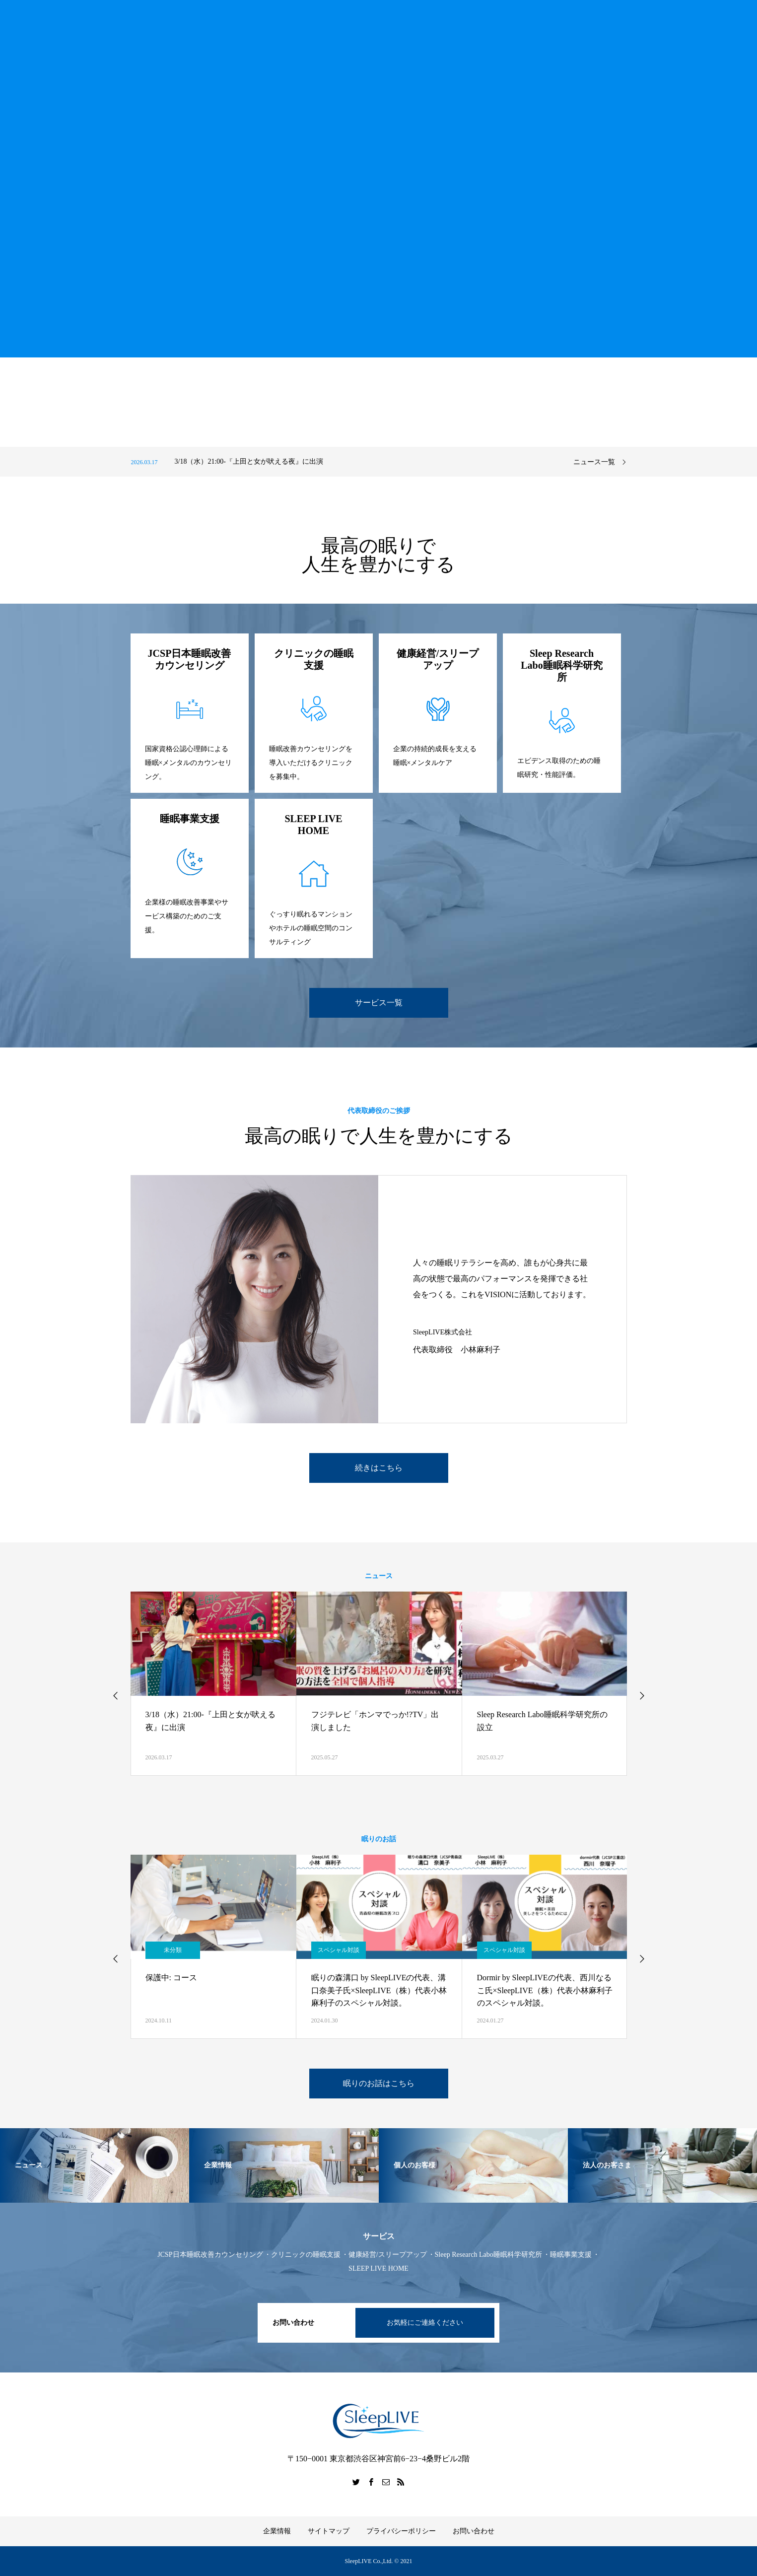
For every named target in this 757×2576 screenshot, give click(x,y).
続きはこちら (379, 1467)
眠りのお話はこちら (378, 2083)
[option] (341, 462)
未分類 (173, 1950)
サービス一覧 (379, 1002)
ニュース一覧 (594, 462)
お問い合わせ (473, 2531)
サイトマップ (328, 2531)
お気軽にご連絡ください (425, 2322)
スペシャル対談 (338, 1950)
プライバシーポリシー (401, 2531)
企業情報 (277, 2531)
